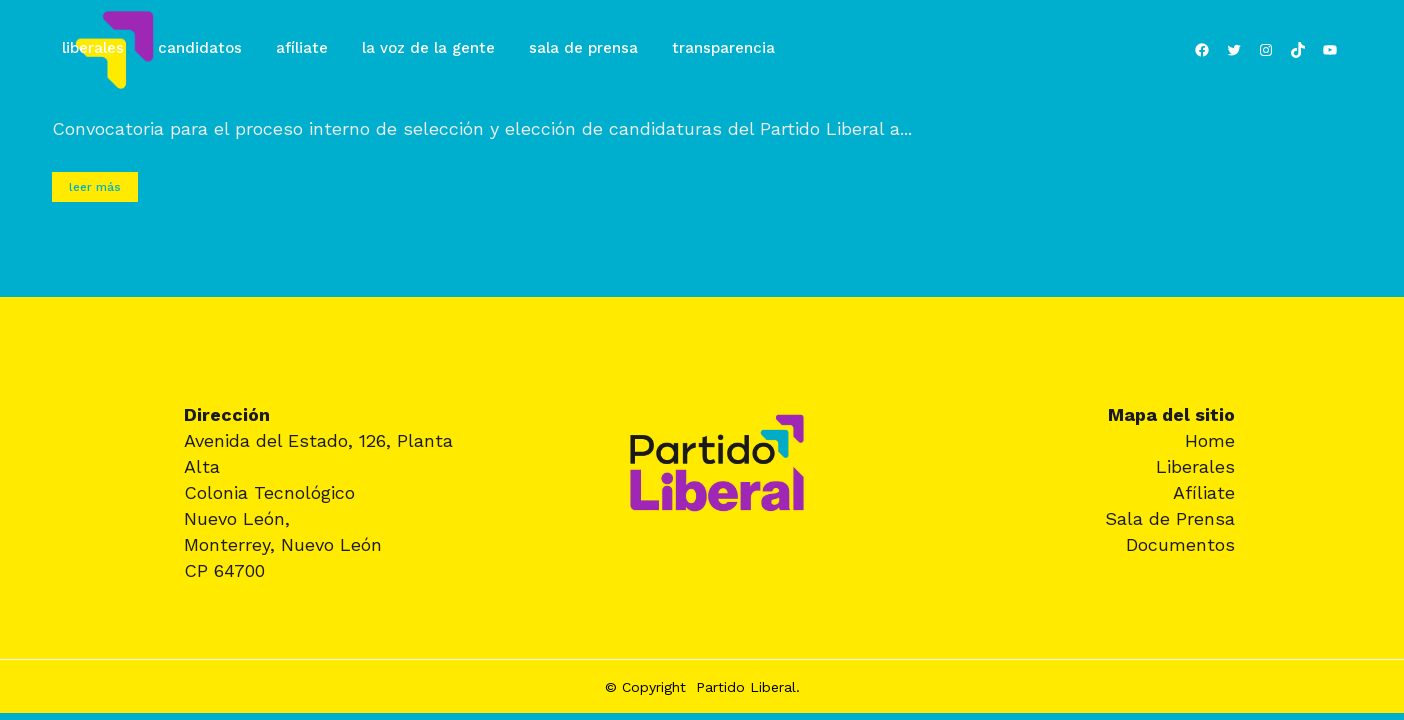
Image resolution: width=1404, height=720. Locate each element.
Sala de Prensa (1170, 518)
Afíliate (1204, 492)
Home (1210, 440)
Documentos (1180, 544)
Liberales (1195, 466)
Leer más (95, 187)
